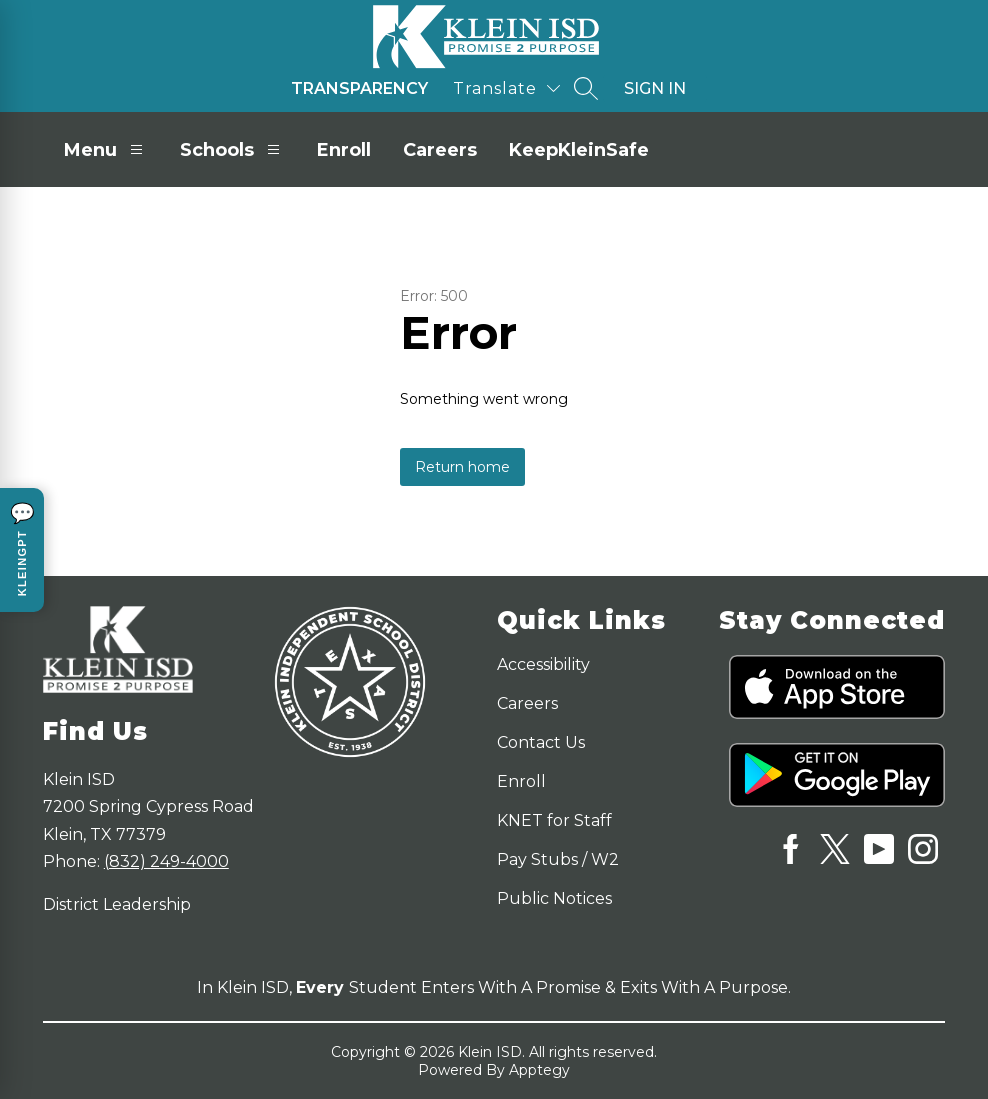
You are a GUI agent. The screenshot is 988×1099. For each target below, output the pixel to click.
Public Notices (554, 898)
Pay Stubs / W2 (558, 859)
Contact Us (541, 742)
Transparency (359, 88)
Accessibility (543, 664)
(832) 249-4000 (166, 861)
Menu (106, 149)
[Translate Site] (506, 88)
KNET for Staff (554, 820)
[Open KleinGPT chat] (22, 550)
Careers (440, 150)
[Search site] (586, 88)
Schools (232, 149)
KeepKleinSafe (579, 150)
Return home (462, 467)
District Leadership (117, 904)
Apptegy (539, 1070)
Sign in (655, 88)
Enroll (344, 150)
